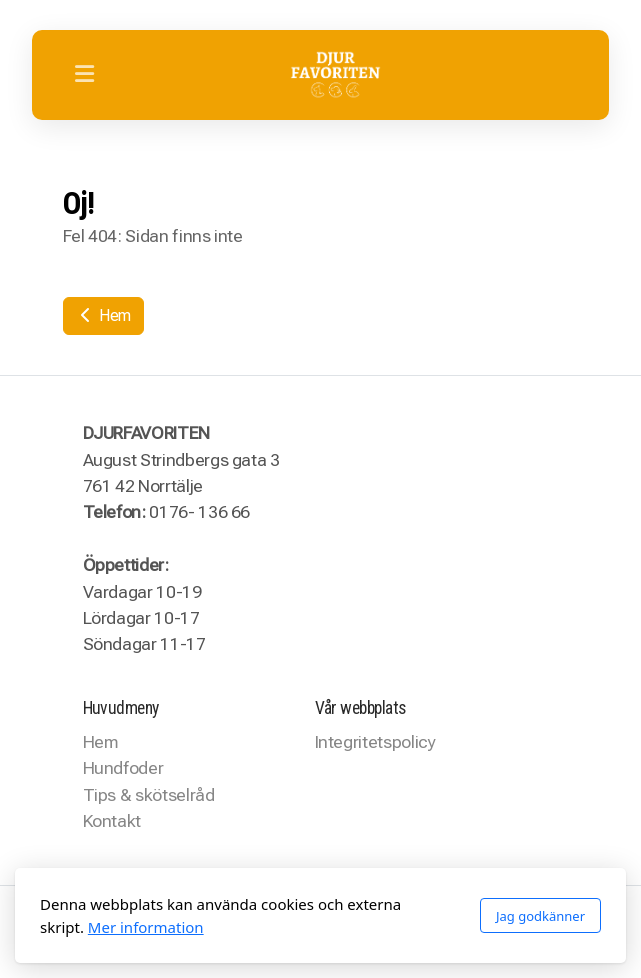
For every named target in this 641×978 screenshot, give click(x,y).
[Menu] (84, 75)
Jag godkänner (540, 916)
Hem (104, 315)
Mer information (146, 927)
